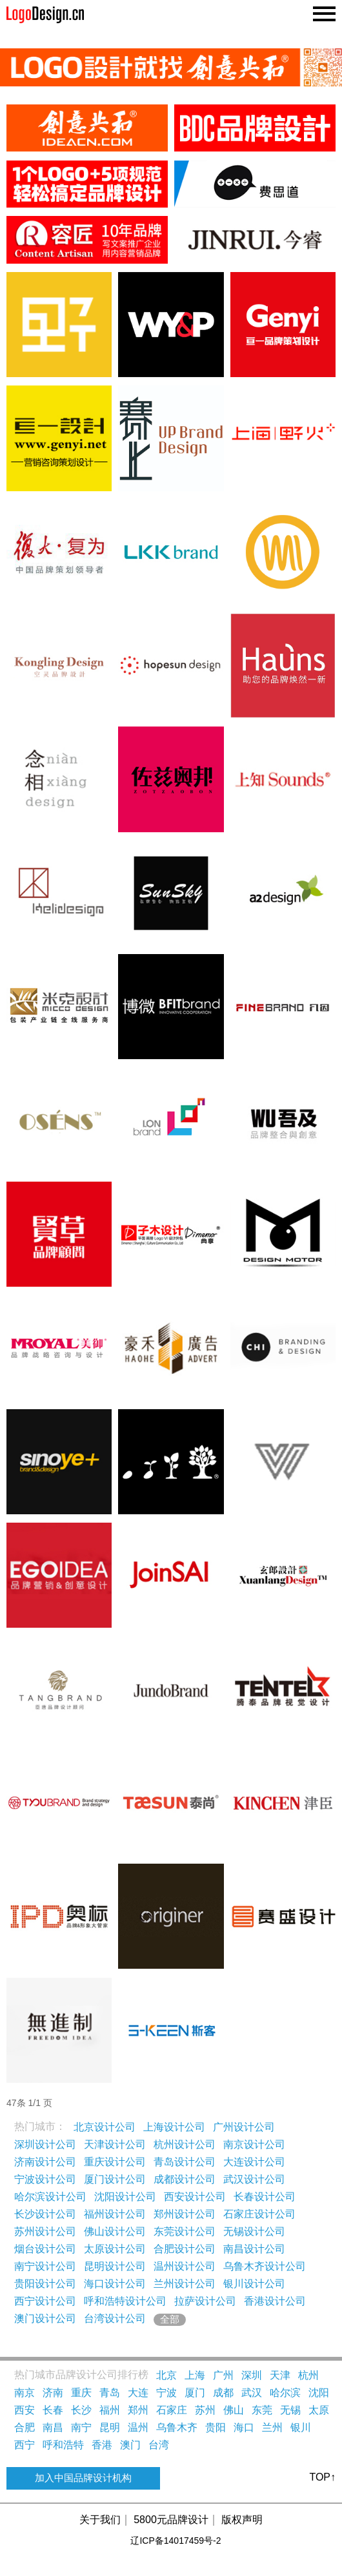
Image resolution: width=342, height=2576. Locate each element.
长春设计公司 (265, 2196)
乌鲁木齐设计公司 (264, 2266)
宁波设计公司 (45, 2179)
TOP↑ (322, 2477)
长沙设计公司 (45, 2214)
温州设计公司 (185, 2266)
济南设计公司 (45, 2161)
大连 (138, 2392)
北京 (166, 2375)
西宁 (24, 2444)
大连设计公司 (254, 2161)
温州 (138, 2427)
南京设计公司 (254, 2144)
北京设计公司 (105, 2127)
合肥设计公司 (185, 2248)
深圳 (251, 2375)
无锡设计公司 (254, 2231)
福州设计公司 (115, 2214)
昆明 (109, 2427)
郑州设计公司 (185, 2214)
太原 (318, 2410)
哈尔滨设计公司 (50, 2196)
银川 (300, 2427)
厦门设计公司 (115, 2179)
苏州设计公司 (45, 2231)
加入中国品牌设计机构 (83, 2477)
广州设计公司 (244, 2127)
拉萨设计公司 (205, 2301)
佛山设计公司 (115, 2231)
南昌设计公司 (254, 2248)
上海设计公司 (174, 2127)
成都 (223, 2392)
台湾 (158, 2444)
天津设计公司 (115, 2144)
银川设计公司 (254, 2283)
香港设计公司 (275, 2301)
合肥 (24, 2427)
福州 (109, 2410)
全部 (169, 2319)
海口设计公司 (115, 2283)
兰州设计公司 (185, 2283)
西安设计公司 (195, 2196)
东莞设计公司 (185, 2231)
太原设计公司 (115, 2248)
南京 (24, 2392)
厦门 (195, 2392)
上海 (195, 2375)
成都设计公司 (185, 2179)
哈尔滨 (285, 2392)
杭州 (308, 2375)
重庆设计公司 (115, 2161)
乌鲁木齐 (176, 2427)
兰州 (272, 2427)
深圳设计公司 (45, 2144)
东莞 (262, 2410)
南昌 (53, 2427)
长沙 (81, 2410)
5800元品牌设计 (171, 2519)
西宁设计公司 (45, 2301)
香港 (102, 2444)
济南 (53, 2392)
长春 (53, 2410)
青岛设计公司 (185, 2161)
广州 (223, 2375)
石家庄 (171, 2410)
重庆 (81, 2392)
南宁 (81, 2427)
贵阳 (215, 2427)
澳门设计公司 (45, 2318)
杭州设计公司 (185, 2144)
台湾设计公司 (115, 2318)
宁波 (166, 2392)
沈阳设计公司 (125, 2196)
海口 (244, 2427)
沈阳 (318, 2392)
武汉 (251, 2392)
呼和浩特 (63, 2444)
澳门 (130, 2444)
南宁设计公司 (45, 2266)
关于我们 (100, 2519)
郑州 (138, 2410)
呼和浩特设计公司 (125, 2301)
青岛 (109, 2392)
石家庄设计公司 (259, 2214)
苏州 (205, 2410)
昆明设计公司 (115, 2266)
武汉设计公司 (254, 2179)
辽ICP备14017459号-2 (175, 2540)
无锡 (290, 2410)
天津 (280, 2375)
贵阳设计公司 (45, 2283)
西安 (24, 2410)
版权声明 (242, 2519)
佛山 (233, 2410)
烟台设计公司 (45, 2248)
